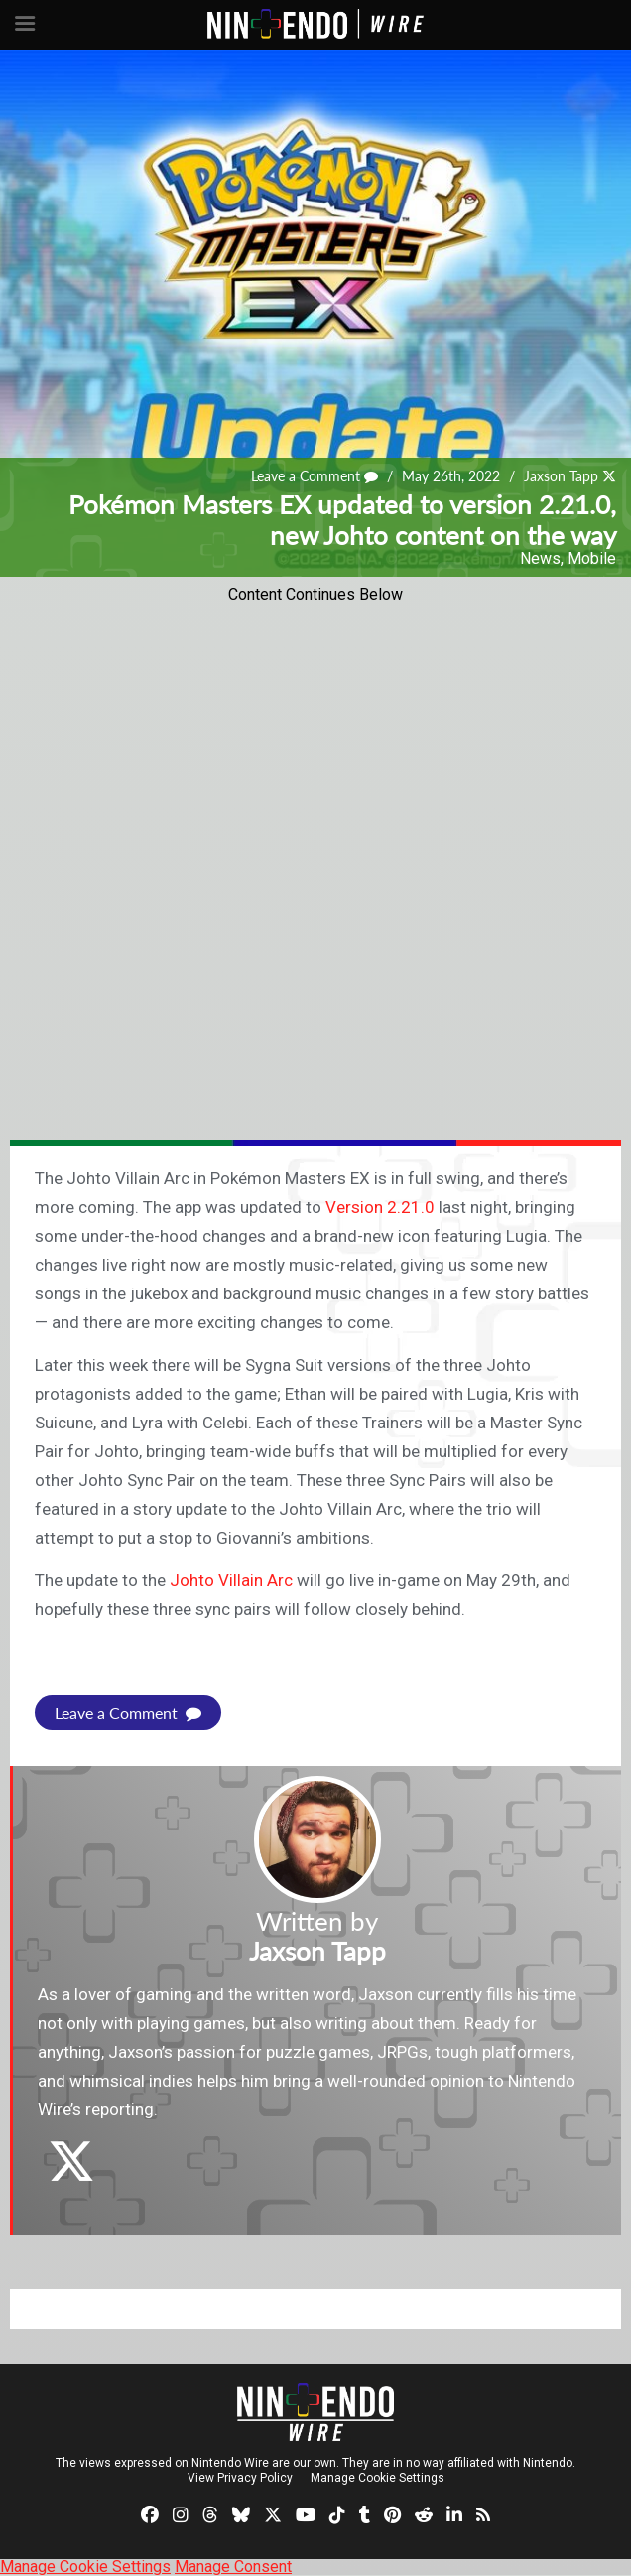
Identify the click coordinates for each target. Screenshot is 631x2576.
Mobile (592, 558)
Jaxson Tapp (561, 476)
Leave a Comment (314, 476)
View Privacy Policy (240, 2478)
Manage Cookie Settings (377, 2478)
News (540, 558)
